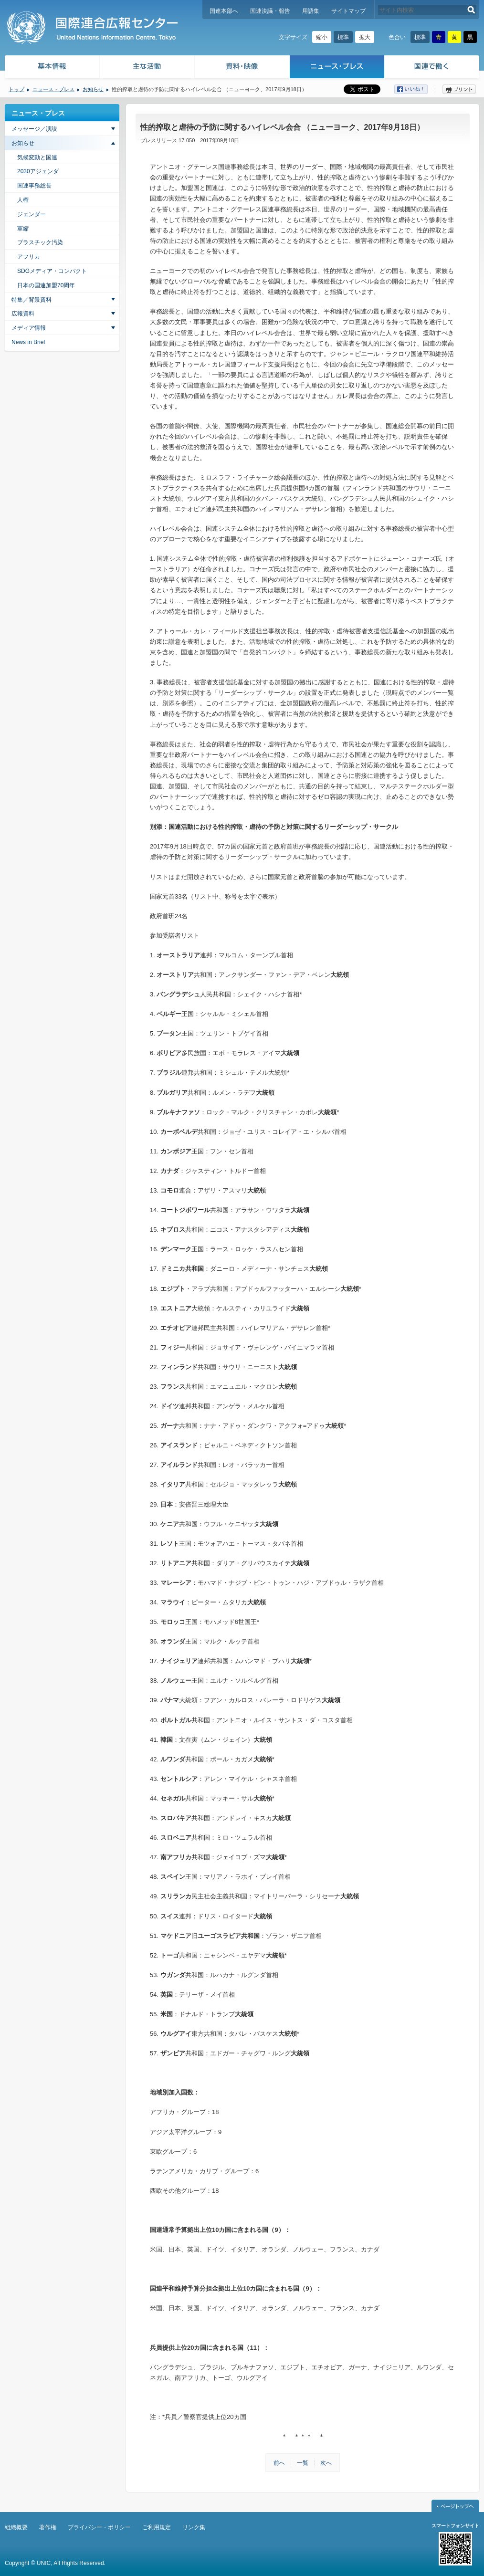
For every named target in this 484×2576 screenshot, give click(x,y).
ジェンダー (31, 214)
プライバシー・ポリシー (99, 2527)
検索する (471, 10)
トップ (16, 89)
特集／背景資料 (31, 299)
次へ (326, 2463)
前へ (279, 2463)
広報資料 (22, 313)
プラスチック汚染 (40, 242)
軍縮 (23, 228)
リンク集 (193, 2527)
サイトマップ (348, 11)
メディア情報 (28, 328)
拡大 (364, 37)
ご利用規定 (156, 2527)
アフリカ (28, 256)
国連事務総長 (34, 185)
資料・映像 (242, 68)
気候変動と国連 (37, 157)
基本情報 (51, 68)
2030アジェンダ (38, 171)
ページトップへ (455, 2506)
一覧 (302, 2463)
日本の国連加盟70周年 (46, 285)
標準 (343, 37)
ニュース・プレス (337, 68)
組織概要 (16, 2527)
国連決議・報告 (270, 11)
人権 (23, 200)
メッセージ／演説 (34, 129)
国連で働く (433, 68)
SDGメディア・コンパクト (52, 271)
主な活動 (147, 68)
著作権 (47, 2527)
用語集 (310, 11)
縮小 (321, 37)
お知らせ (93, 89)
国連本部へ (224, 11)
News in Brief (28, 342)
